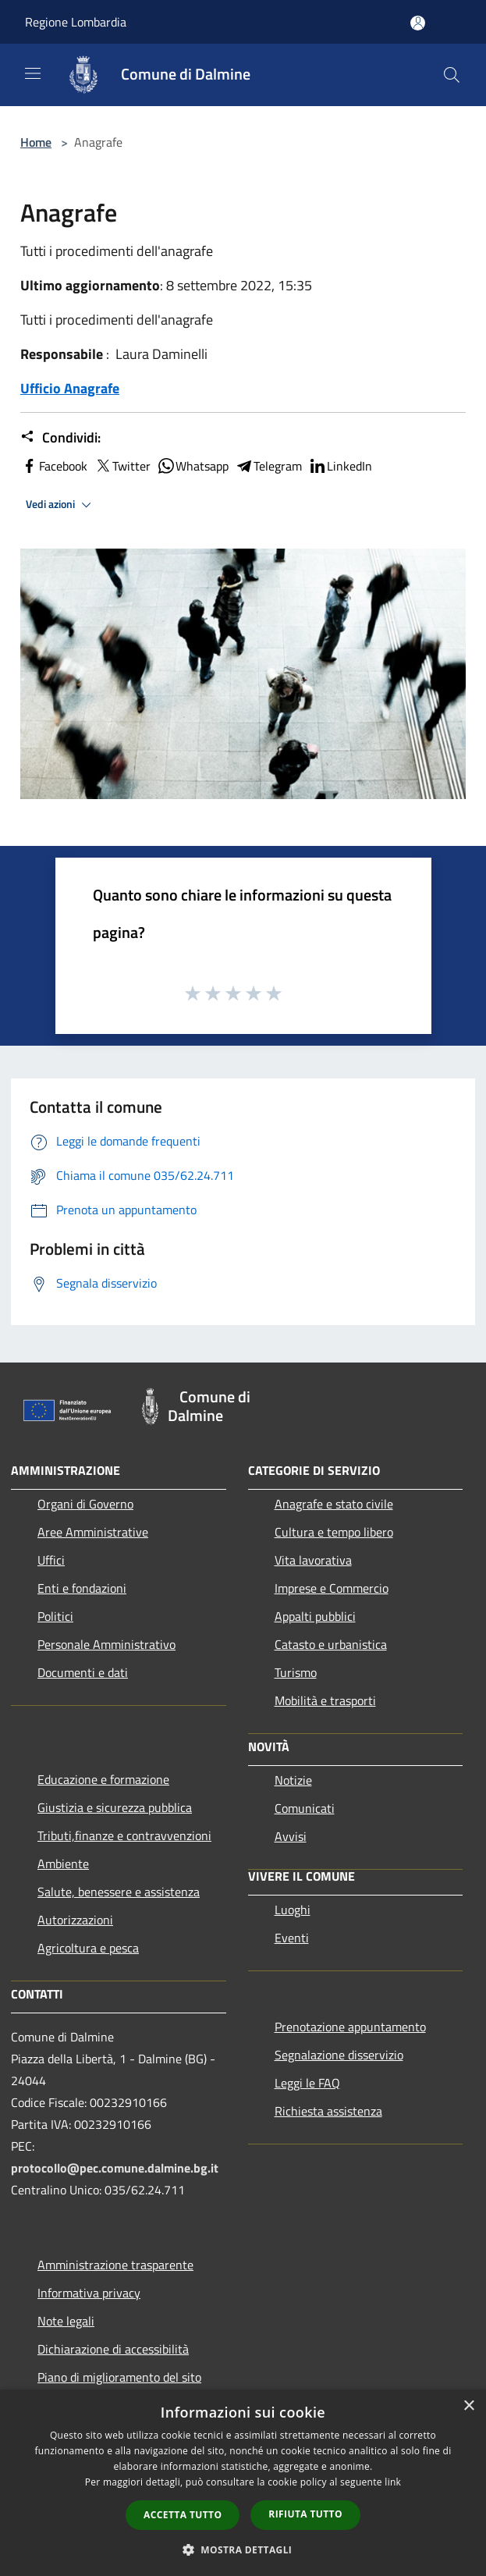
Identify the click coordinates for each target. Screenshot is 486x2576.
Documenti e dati (82, 1672)
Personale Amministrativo (106, 1644)
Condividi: (60, 438)
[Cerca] (451, 75)
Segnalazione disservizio (339, 2054)
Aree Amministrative (92, 1532)
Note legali (65, 2320)
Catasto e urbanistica (331, 1644)
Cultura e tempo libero (334, 1532)
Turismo (296, 1672)
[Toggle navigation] (32, 73)
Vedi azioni (61, 505)
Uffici (51, 1560)
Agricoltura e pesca (88, 1947)
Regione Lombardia (75, 21)
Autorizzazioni (75, 1919)
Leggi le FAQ (307, 2082)
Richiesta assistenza (328, 2111)
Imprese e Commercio (331, 1588)
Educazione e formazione (103, 1779)
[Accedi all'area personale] (417, 23)
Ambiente (63, 1863)
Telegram (268, 466)
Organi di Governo (85, 1503)
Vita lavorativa (313, 1560)
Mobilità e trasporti (325, 1700)
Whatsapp (193, 466)
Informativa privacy (88, 2292)
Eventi (292, 1937)
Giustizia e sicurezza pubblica (114, 1807)
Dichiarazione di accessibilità (113, 2349)
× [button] (468, 2406)
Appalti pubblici (315, 1616)
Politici (55, 1616)
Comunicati (305, 1808)
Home (35, 142)
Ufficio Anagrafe (69, 388)
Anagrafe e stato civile (334, 1503)
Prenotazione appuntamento (350, 2026)
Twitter (122, 466)
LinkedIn (340, 466)
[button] (243, 2549)
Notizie (293, 1780)
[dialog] (243, 2482)
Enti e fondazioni (81, 1588)
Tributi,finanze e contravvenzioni (124, 1835)
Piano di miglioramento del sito (119, 2377)
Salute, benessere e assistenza (118, 1891)
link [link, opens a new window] (393, 2482)
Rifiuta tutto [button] (305, 2514)
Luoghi (292, 1909)
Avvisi (291, 1836)
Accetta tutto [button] (183, 2514)
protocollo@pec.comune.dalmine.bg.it (114, 2168)
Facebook (53, 466)
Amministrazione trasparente (115, 2264)
